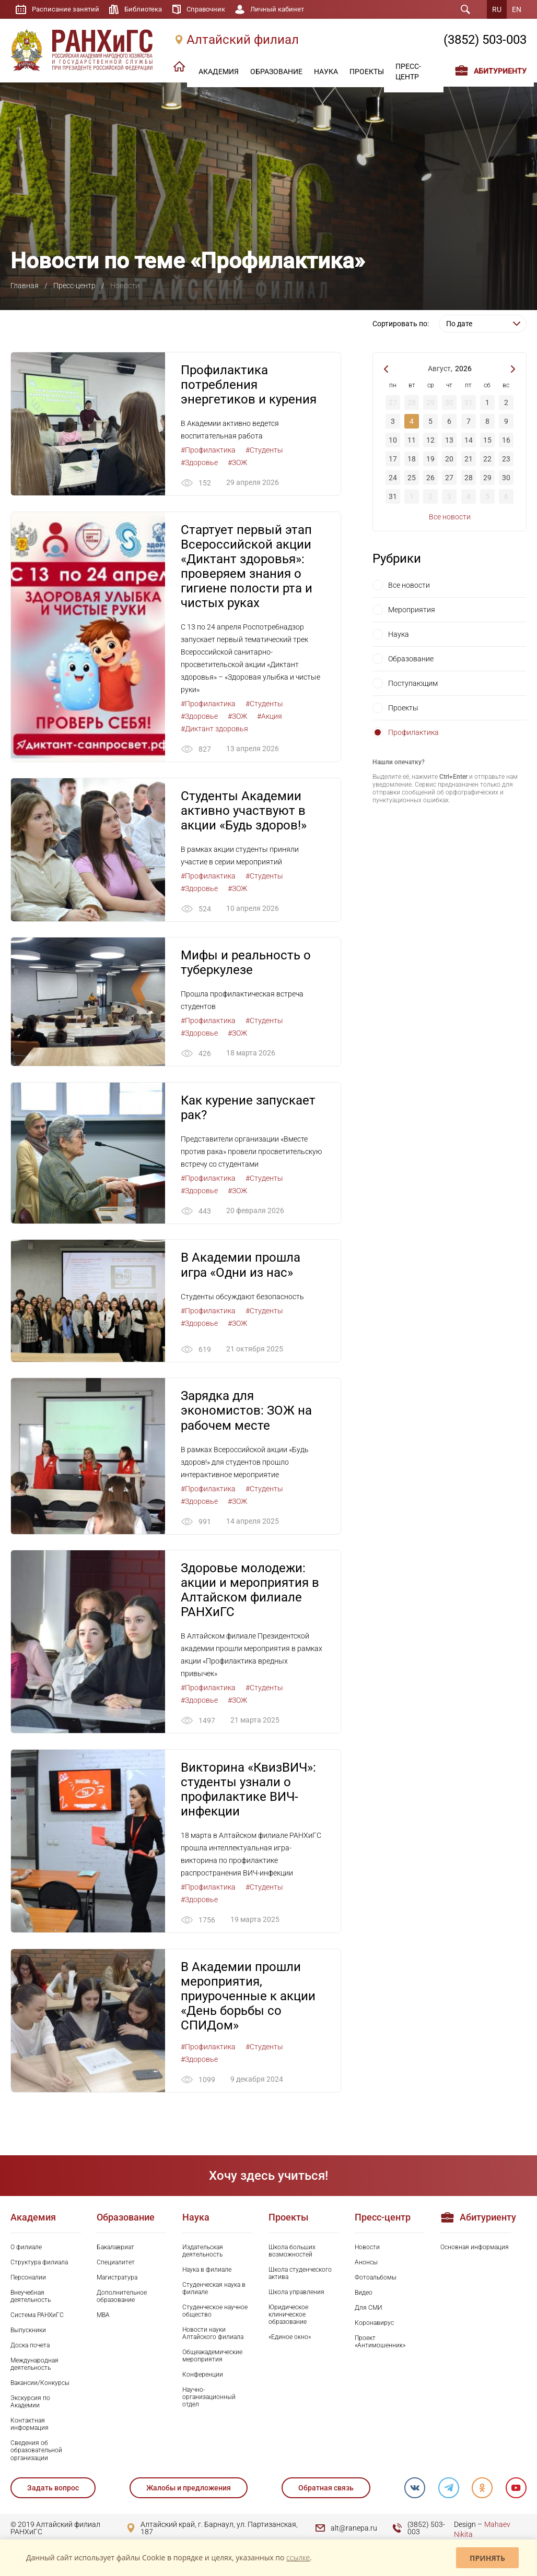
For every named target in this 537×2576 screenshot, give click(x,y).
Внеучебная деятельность (30, 2299)
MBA (103, 2317)
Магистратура (117, 2280)
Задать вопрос (53, 2490)
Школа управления (296, 2294)
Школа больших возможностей (292, 2253)
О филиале (26, 2249)
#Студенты (264, 450)
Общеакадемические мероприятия (212, 2358)
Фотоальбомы (375, 2280)
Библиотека (147, 9)
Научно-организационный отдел (209, 2400)
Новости (367, 2249)
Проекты (403, 708)
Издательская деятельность (202, 2253)
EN (516, 9)
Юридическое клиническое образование (288, 2317)
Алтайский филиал (242, 39)
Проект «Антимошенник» (380, 2344)
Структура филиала (39, 2265)
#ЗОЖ (237, 462)
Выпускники (28, 2332)
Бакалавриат (115, 2249)
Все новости (450, 516)
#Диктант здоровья (214, 729)
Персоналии (28, 2280)
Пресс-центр (74, 285)
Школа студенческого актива (300, 2276)
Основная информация (474, 2249)
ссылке (298, 2557)
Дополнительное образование (122, 2299)
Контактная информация (29, 2426)
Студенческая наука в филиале (214, 2291)
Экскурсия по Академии (30, 2404)
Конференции (202, 2377)
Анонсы (366, 2265)
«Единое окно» (289, 2339)
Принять (487, 2558)
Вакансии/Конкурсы (39, 2385)
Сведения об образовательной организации (36, 2453)
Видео (363, 2295)
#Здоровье (199, 462)
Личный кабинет (288, 9)
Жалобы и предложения (188, 2490)
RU (496, 9)
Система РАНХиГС (37, 2317)
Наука (398, 634)
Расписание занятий (67, 9)
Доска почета (30, 2348)
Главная (24, 285)
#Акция (269, 716)
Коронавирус (374, 2325)
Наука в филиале (206, 2272)
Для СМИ (368, 2310)
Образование (411, 659)
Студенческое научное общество (215, 2313)
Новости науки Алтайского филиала (212, 2336)
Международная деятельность (34, 2366)
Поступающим (413, 683)
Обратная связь (325, 2490)
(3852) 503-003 (485, 39)
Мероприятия (411, 610)
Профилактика (413, 732)
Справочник (213, 9)
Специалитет (116, 2265)
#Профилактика (208, 450)
